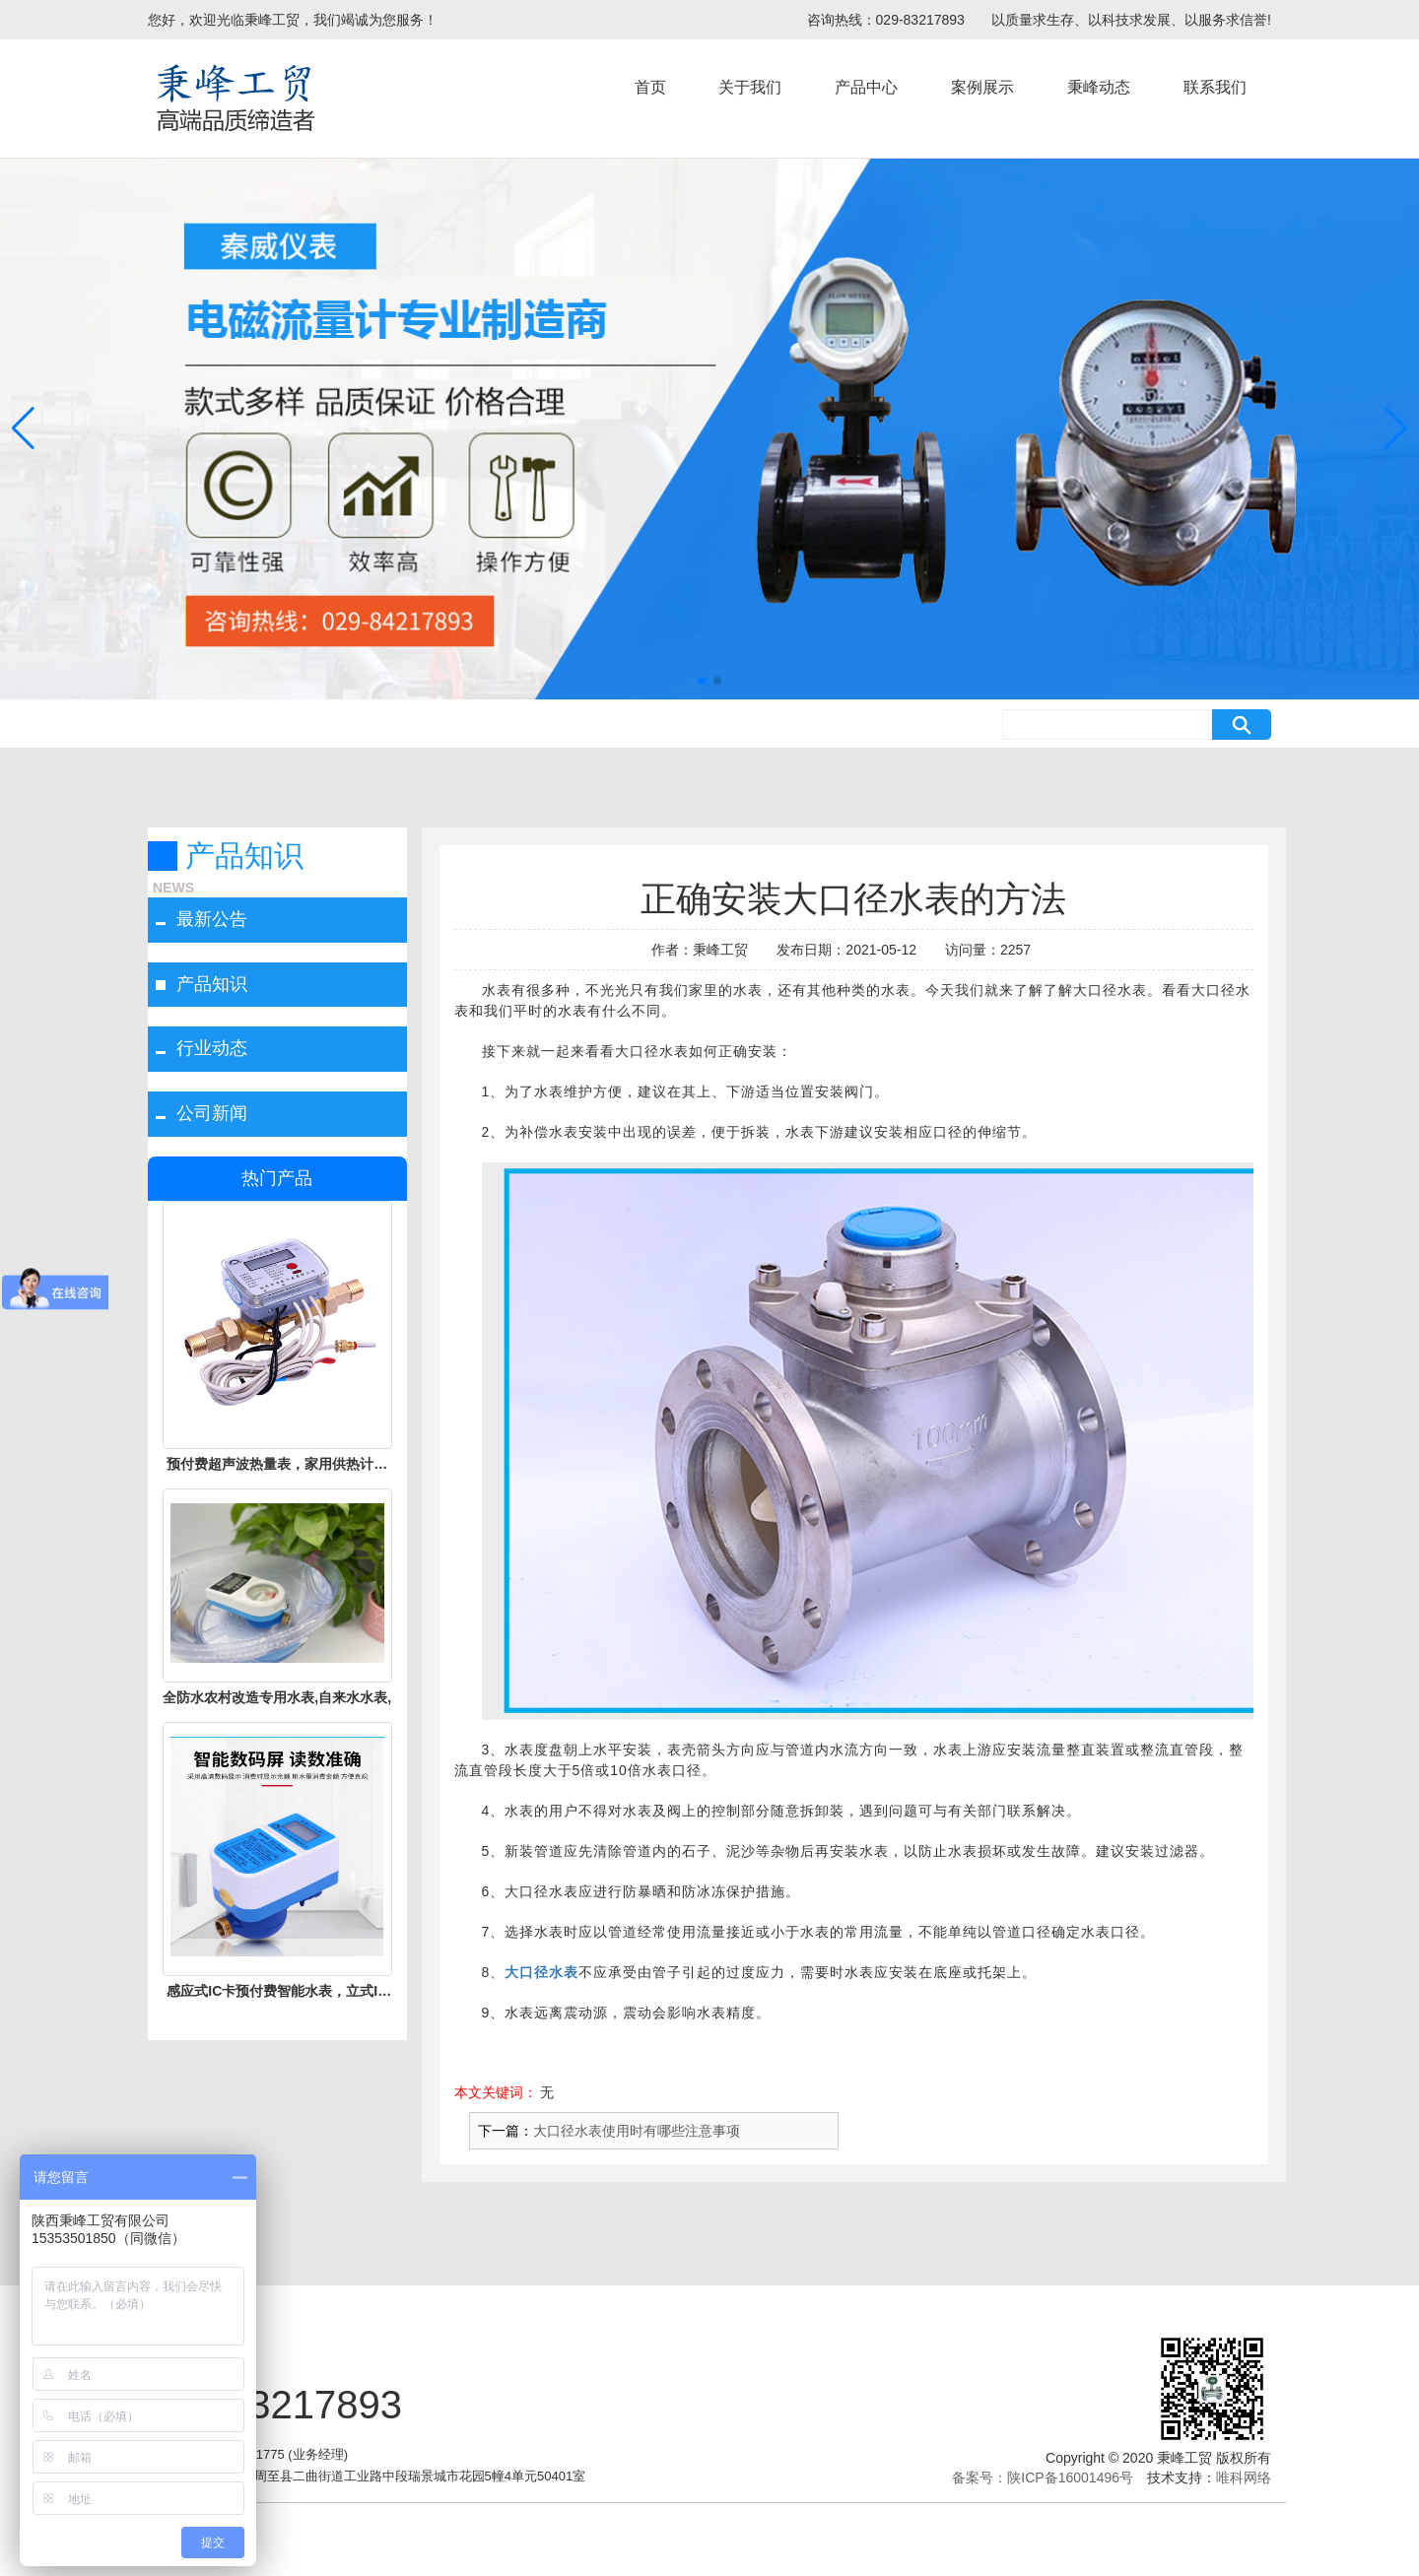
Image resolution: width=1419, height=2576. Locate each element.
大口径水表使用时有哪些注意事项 (636, 2131)
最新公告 (211, 919)
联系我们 (1215, 87)
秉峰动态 (1098, 87)
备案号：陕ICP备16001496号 (1042, 2477)
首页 (650, 87)
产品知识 (211, 984)
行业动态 (211, 1048)
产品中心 (866, 87)
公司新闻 (211, 1113)
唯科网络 (1243, 2477)
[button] (702, 681)
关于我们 (749, 87)
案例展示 (982, 87)
